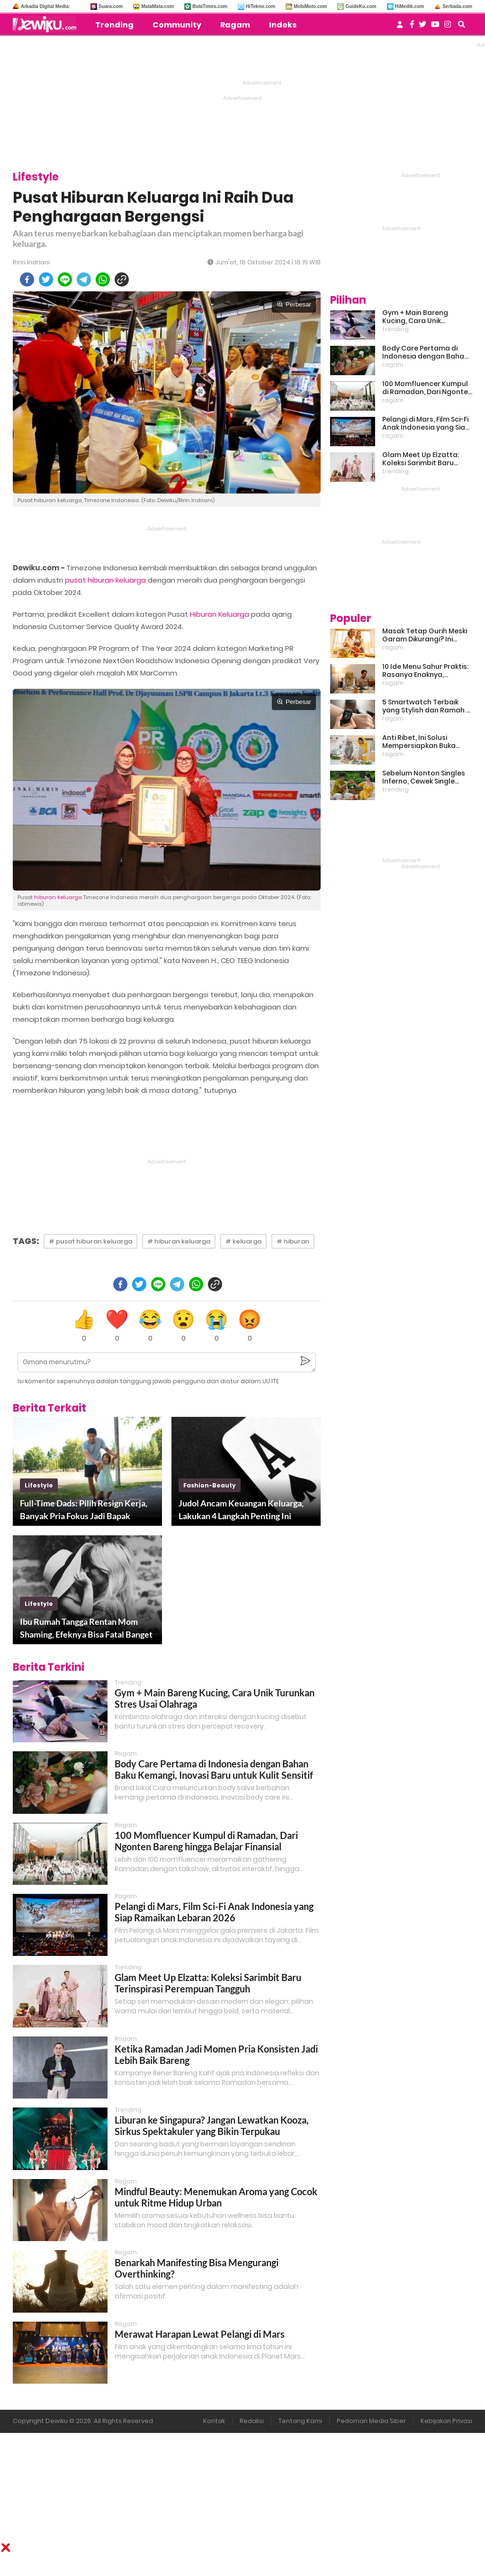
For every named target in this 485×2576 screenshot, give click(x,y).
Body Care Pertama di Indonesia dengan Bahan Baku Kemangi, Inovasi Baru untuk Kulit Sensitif (214, 1769)
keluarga (69, 897)
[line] (64, 279)
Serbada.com (457, 6)
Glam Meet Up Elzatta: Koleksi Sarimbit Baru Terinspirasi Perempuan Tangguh (208, 1983)
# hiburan (293, 1241)
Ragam (235, 24)
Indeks (282, 24)
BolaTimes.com (209, 6)
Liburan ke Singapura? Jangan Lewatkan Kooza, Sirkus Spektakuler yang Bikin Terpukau (212, 2125)
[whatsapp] (102, 279)
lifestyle (39, 1485)
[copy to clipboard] (121, 279)
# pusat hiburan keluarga (90, 1241)
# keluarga (243, 1241)
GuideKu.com (360, 6)
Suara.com (111, 6)
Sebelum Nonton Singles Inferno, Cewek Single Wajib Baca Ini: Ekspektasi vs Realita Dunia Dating (425, 777)
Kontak (214, 2420)
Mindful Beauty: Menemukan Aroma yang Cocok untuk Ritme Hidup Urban (216, 2197)
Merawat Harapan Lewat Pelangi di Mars (200, 2334)
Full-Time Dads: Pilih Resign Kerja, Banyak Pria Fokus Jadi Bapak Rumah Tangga (83, 1510)
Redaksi (252, 2420)
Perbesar (294, 304)
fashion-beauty (209, 1485)
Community (177, 24)
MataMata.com (157, 6)
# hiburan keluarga (178, 1241)
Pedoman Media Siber (371, 2420)
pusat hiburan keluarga (105, 580)
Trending (114, 24)
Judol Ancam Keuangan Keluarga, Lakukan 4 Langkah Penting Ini (241, 1509)
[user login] (399, 27)
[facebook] (27, 279)
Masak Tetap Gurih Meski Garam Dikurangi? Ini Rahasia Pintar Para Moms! (424, 635)
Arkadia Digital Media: (45, 6)
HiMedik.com (409, 6)
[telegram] (83, 279)
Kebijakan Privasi (446, 2420)
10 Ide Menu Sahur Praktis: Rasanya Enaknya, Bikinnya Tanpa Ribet (425, 671)
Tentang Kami (300, 2420)
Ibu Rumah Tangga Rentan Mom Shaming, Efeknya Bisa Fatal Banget (86, 1627)
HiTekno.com (260, 6)
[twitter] (45, 279)
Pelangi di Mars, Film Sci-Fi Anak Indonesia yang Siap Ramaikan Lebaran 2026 (214, 1911)
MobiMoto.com (310, 6)
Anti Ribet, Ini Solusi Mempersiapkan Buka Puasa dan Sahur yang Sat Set (427, 742)
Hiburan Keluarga (219, 614)
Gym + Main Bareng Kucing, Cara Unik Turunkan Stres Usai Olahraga (416, 317)
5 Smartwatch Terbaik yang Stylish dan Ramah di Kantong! (427, 706)
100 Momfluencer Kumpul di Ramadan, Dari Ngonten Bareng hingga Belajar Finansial (206, 1840)
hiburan (45, 897)
